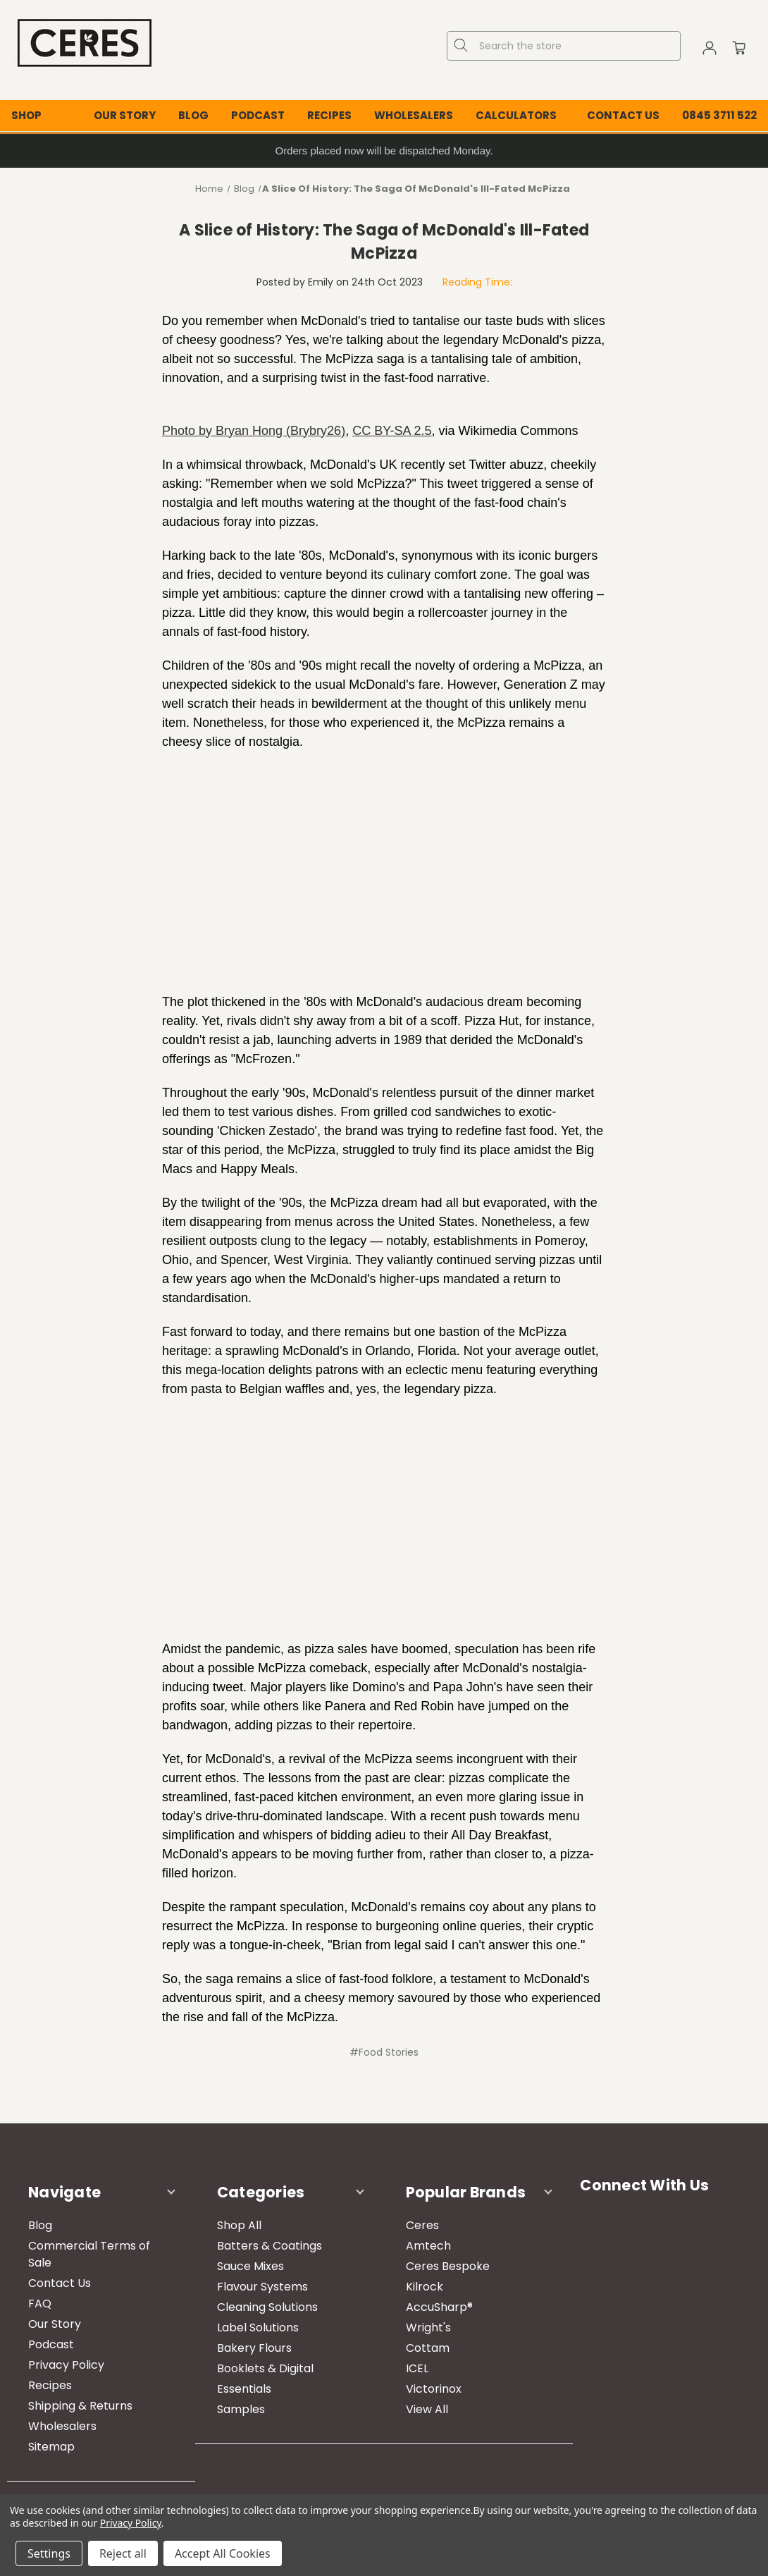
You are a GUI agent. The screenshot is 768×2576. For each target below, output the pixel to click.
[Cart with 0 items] (739, 50)
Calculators (516, 115)
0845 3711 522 (719, 115)
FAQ (39, 2303)
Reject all (123, 2553)
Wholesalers (413, 115)
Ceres (422, 2225)
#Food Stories (384, 2052)
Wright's (428, 2327)
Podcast (258, 115)
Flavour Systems (262, 2286)
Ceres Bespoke (448, 2266)
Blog (193, 115)
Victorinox (434, 2389)
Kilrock (424, 2286)
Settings (48, 2553)
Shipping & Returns (80, 2406)
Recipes (329, 115)
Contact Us (623, 115)
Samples (241, 2409)
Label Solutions (258, 2327)
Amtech (428, 2246)
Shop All (239, 2225)
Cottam (428, 2348)
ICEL (417, 2368)
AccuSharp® (439, 2307)
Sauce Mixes (250, 2266)
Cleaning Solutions (267, 2307)
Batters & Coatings (269, 2246)
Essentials (244, 2389)
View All (427, 2409)
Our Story (125, 115)
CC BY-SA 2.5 (391, 431)
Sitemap (51, 2447)
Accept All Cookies (223, 2553)
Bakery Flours (254, 2348)
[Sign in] (709, 50)
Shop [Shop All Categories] (26, 115)
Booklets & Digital (265, 2368)
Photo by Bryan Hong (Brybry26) (253, 431)
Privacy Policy (66, 2365)
